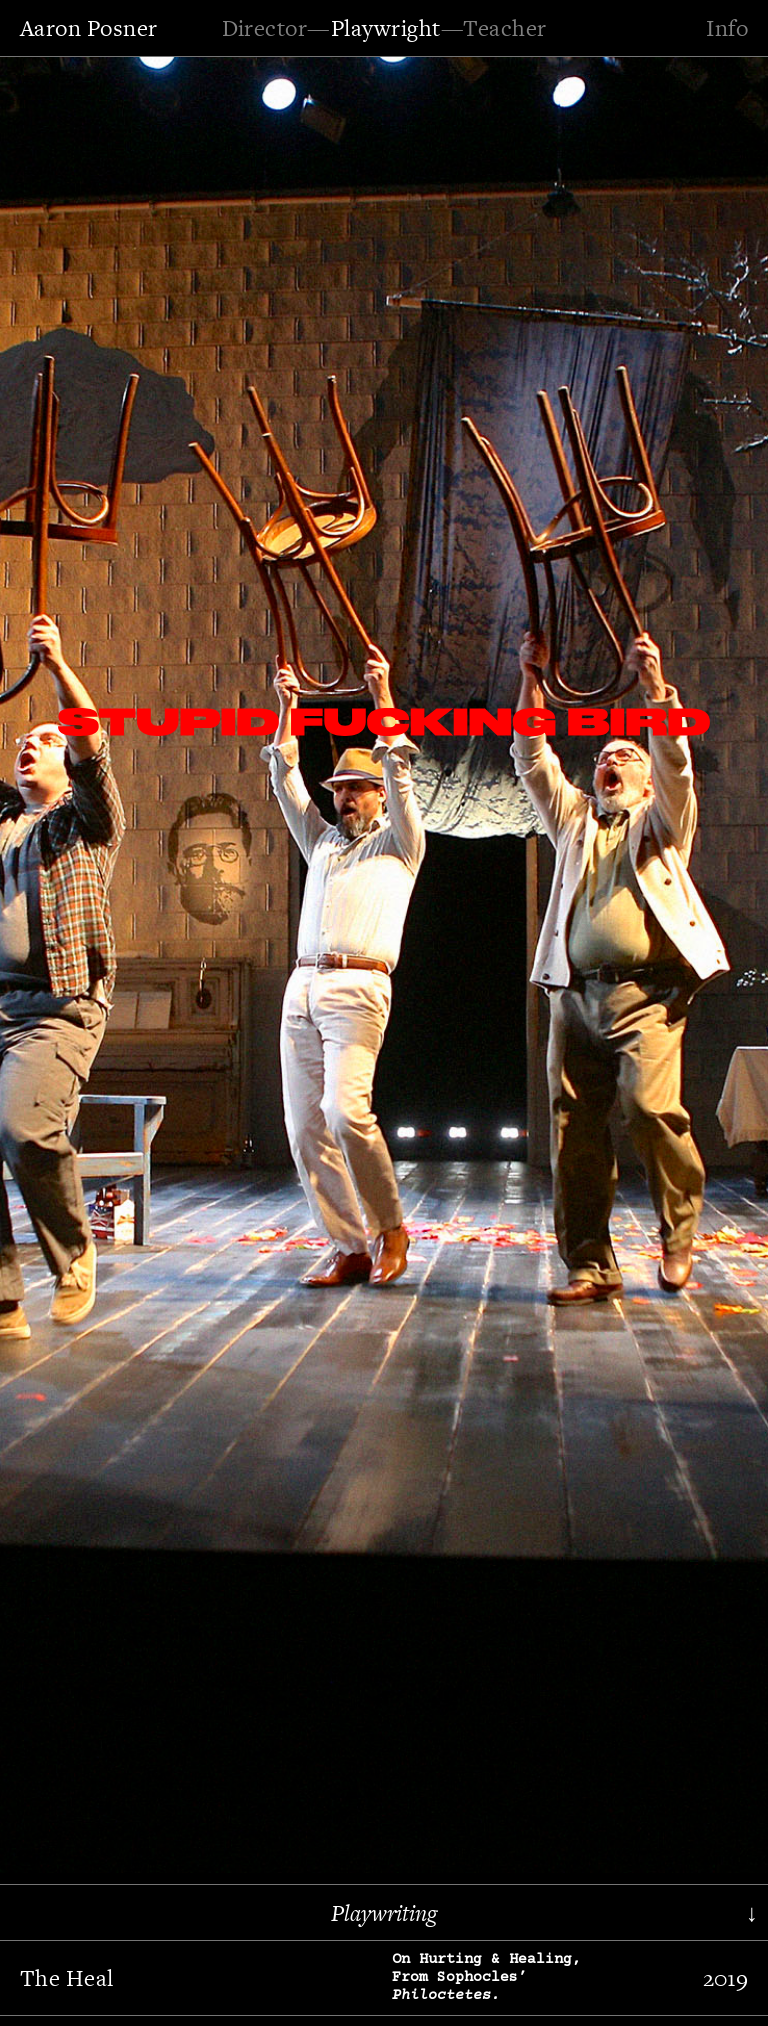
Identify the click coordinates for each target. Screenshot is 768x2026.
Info (727, 28)
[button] (75, 961)
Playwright (386, 28)
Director (265, 28)
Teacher (504, 28)
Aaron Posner (89, 28)
